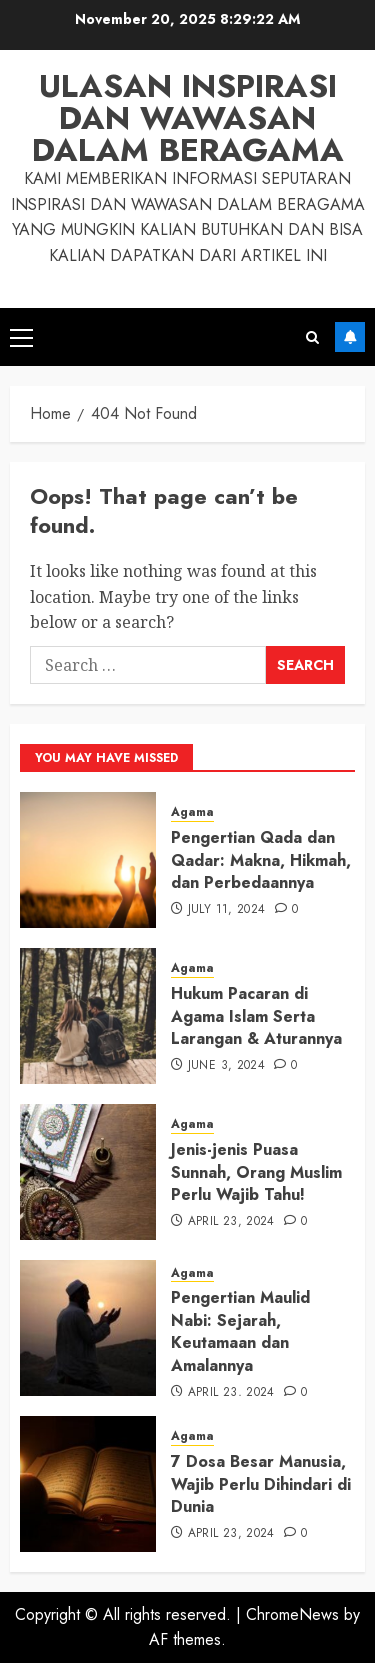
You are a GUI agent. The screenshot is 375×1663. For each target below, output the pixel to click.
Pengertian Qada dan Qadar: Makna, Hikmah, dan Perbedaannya (261, 860)
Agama (192, 812)
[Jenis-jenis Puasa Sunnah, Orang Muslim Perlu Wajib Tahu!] (88, 1172)
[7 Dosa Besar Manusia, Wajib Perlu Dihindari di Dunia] (88, 1484)
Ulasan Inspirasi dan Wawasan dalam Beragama (188, 118)
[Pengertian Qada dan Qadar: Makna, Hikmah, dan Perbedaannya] (88, 860)
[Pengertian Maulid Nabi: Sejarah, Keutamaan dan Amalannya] (88, 1328)
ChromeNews (292, 1614)
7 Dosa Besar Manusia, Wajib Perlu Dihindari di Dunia (261, 1484)
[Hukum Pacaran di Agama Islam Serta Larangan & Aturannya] (88, 1016)
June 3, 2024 (226, 1066)
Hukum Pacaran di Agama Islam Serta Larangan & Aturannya (256, 1016)
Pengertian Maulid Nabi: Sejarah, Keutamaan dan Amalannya (240, 1331)
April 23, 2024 (231, 1222)
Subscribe (350, 337)
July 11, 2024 (227, 910)
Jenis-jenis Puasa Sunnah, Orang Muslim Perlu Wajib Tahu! (256, 1172)
